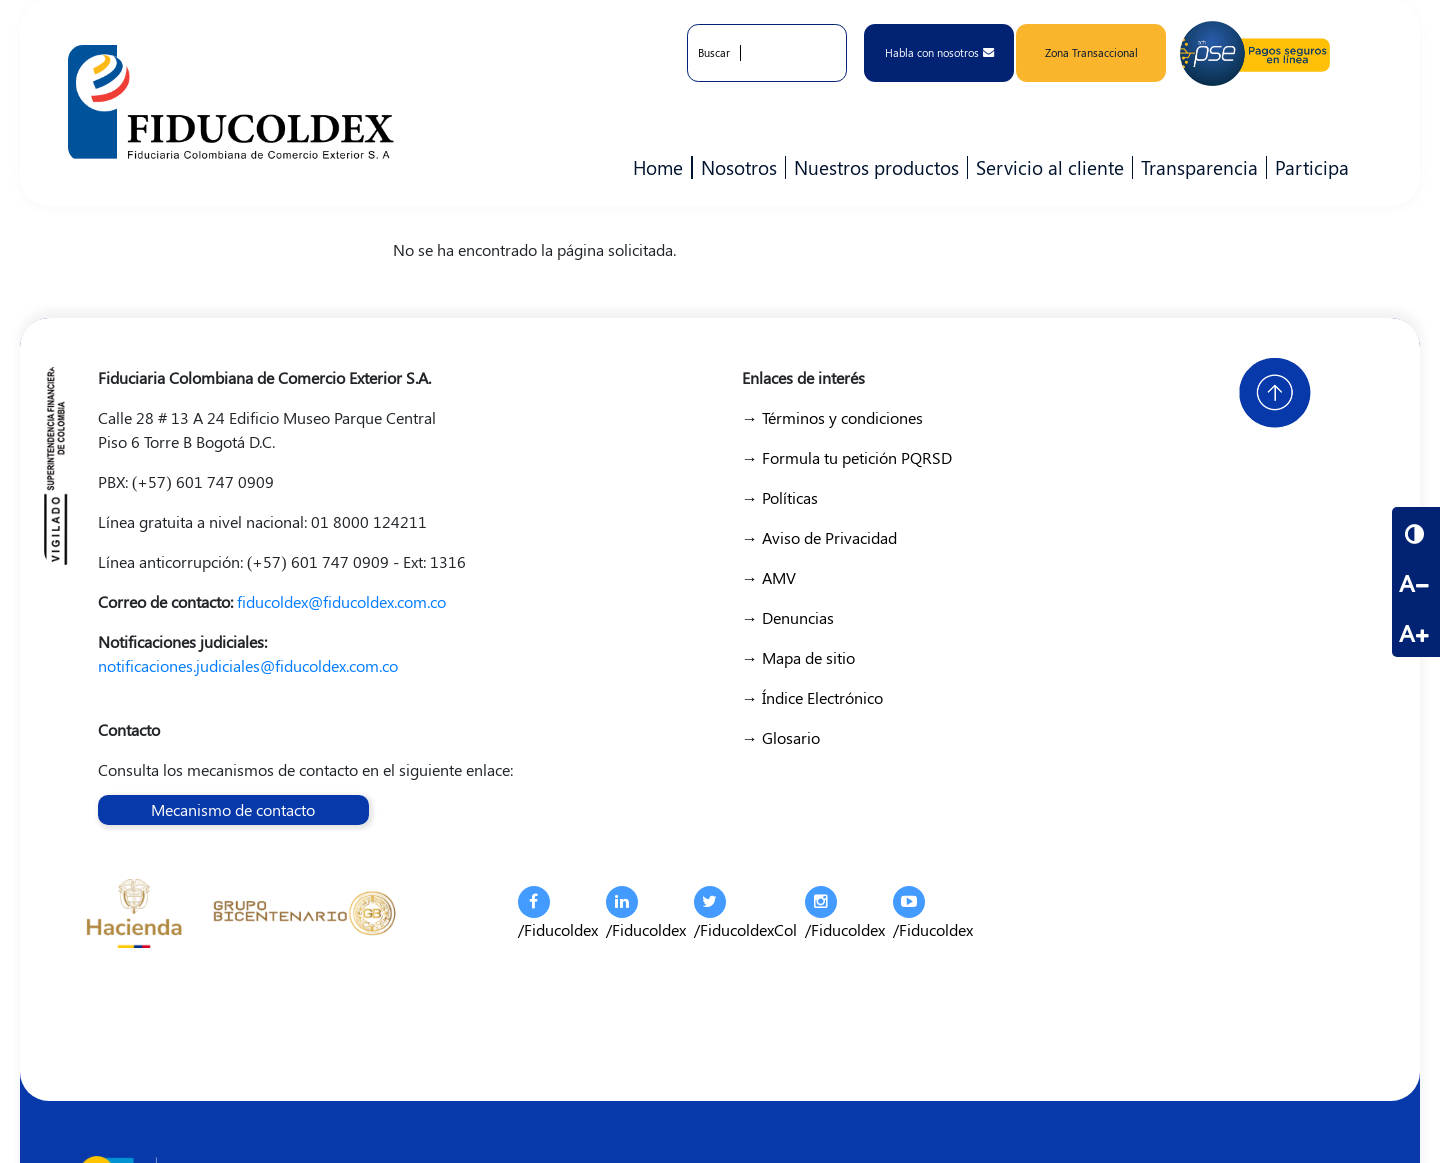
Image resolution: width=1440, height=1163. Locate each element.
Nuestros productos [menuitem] (872, 167)
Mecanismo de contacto (233, 809)
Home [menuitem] (658, 167)
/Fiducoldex (558, 913)
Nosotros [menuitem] (735, 167)
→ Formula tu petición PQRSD (847, 457)
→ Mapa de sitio (798, 657)
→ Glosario (781, 737)
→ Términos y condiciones (832, 417)
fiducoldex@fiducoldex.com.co (341, 601)
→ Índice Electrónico (812, 697)
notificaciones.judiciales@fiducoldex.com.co (248, 665)
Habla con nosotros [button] (939, 52)
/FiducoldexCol (745, 913)
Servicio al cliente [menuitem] (1046, 167)
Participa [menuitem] (1308, 167)
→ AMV (769, 577)
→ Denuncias (788, 617)
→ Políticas (780, 497)
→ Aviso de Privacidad (819, 537)
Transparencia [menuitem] (1199, 167)
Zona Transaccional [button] (1091, 52)
